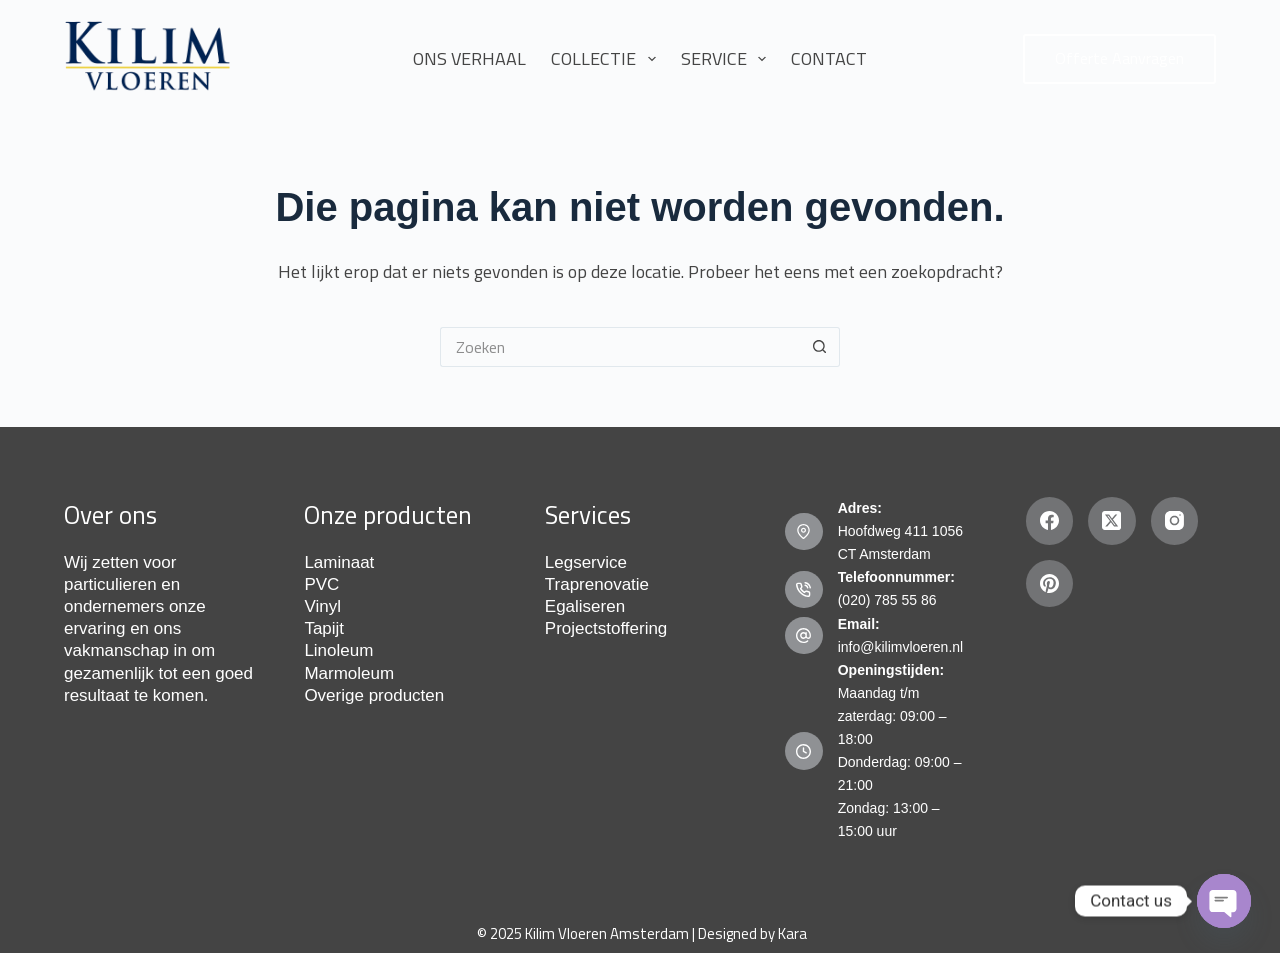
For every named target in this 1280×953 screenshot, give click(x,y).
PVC (321, 584)
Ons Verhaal (469, 58)
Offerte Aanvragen (1119, 58)
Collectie (607, 58)
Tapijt (324, 628)
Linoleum (338, 650)
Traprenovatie (597, 584)
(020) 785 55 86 (887, 600)
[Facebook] (1050, 521)
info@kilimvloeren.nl (900, 647)
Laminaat (339, 562)
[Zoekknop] (820, 347)
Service (728, 58)
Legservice (586, 562)
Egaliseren (585, 606)
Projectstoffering (606, 628)
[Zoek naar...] (620, 347)
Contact (829, 58)
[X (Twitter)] (1112, 521)
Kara (792, 933)
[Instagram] (1175, 521)
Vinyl (322, 606)
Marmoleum (349, 673)
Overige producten (374, 695)
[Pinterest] (1050, 584)
